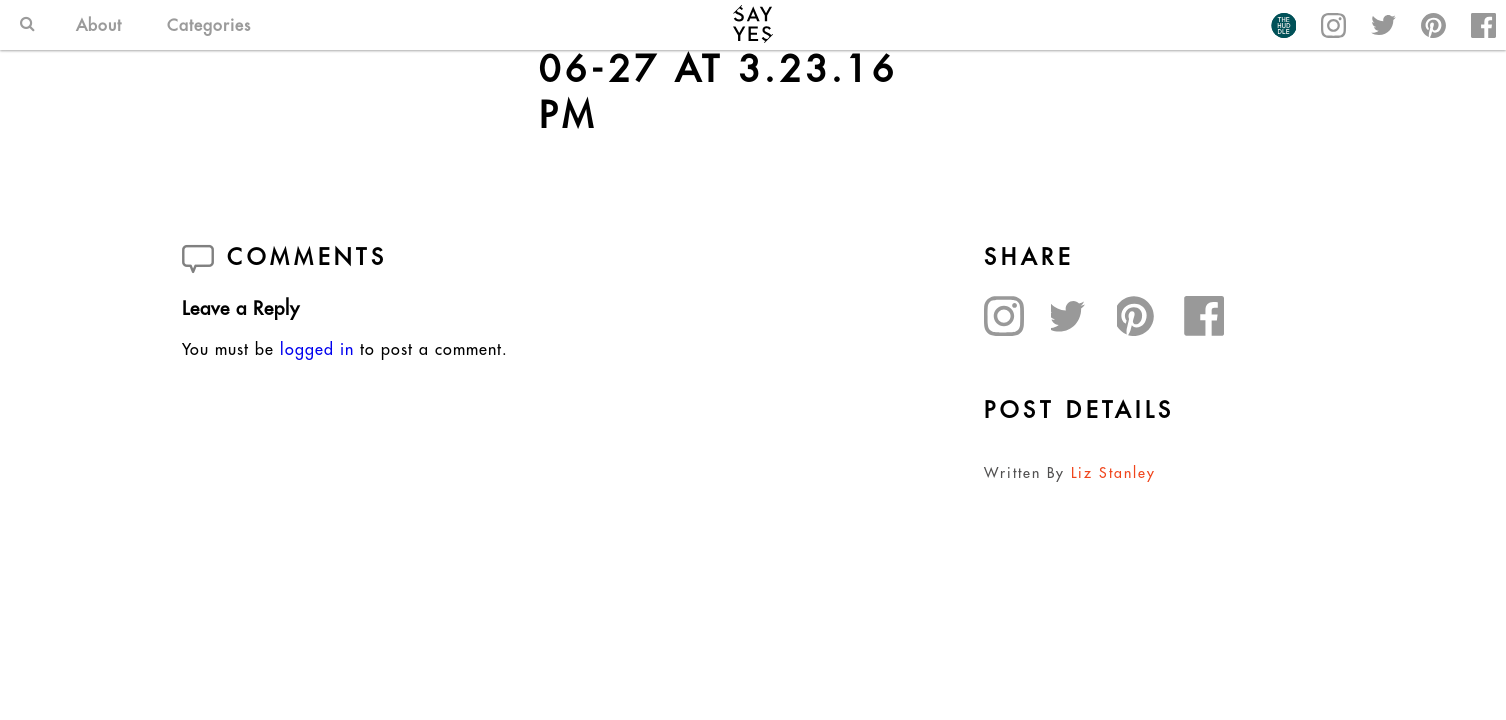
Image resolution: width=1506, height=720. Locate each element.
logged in (317, 349)
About (99, 25)
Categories (209, 25)
